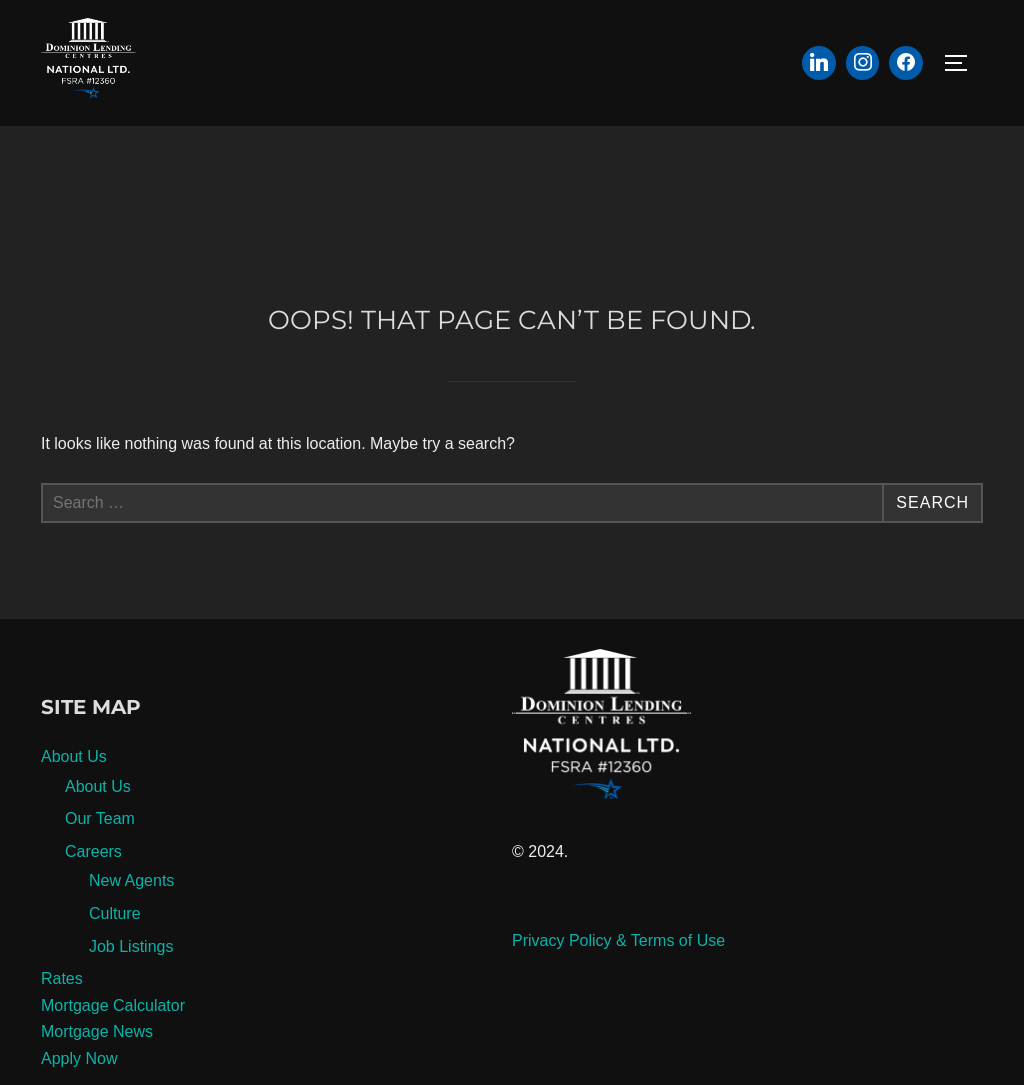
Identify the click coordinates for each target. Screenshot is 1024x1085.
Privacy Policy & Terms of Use (618, 940)
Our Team (100, 818)
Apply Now (79, 1058)
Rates (62, 978)
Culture (115, 913)
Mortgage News (97, 1031)
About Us (74, 756)
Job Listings (131, 946)
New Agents (131, 880)
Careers (93, 851)
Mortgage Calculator (113, 1005)
